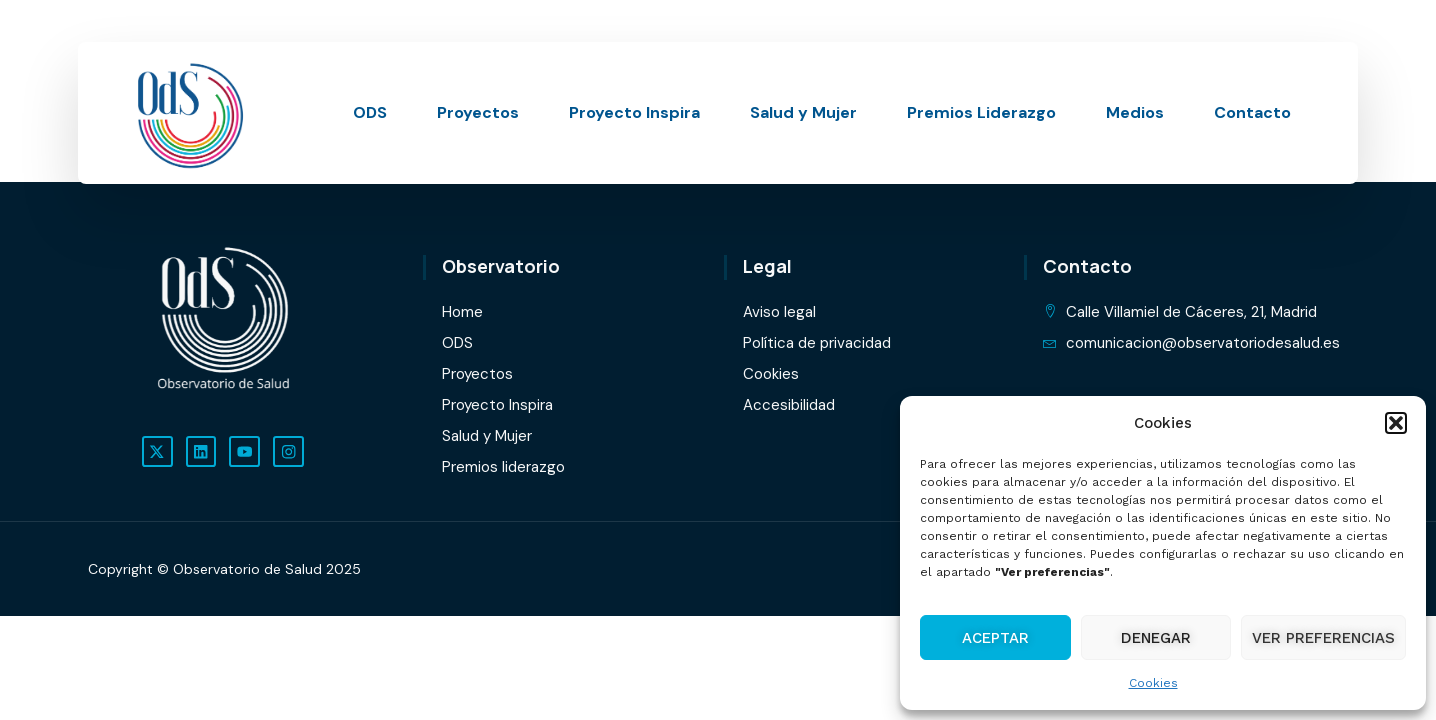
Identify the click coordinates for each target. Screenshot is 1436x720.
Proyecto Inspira (634, 112)
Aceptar (995, 638)
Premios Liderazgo (981, 112)
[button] (1396, 423)
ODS (370, 112)
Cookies (1153, 683)
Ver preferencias (1323, 638)
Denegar (1156, 638)
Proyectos (478, 112)
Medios (1135, 112)
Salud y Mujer (803, 112)
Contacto (1252, 112)
